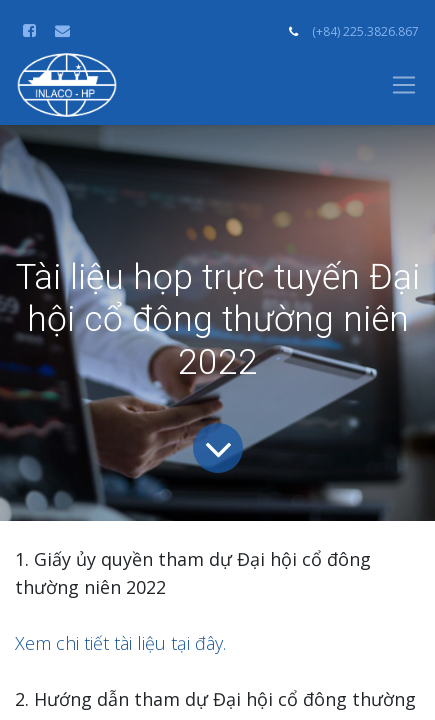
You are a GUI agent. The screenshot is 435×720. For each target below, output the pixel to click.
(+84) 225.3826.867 (365, 31)
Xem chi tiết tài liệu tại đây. (120, 643)
